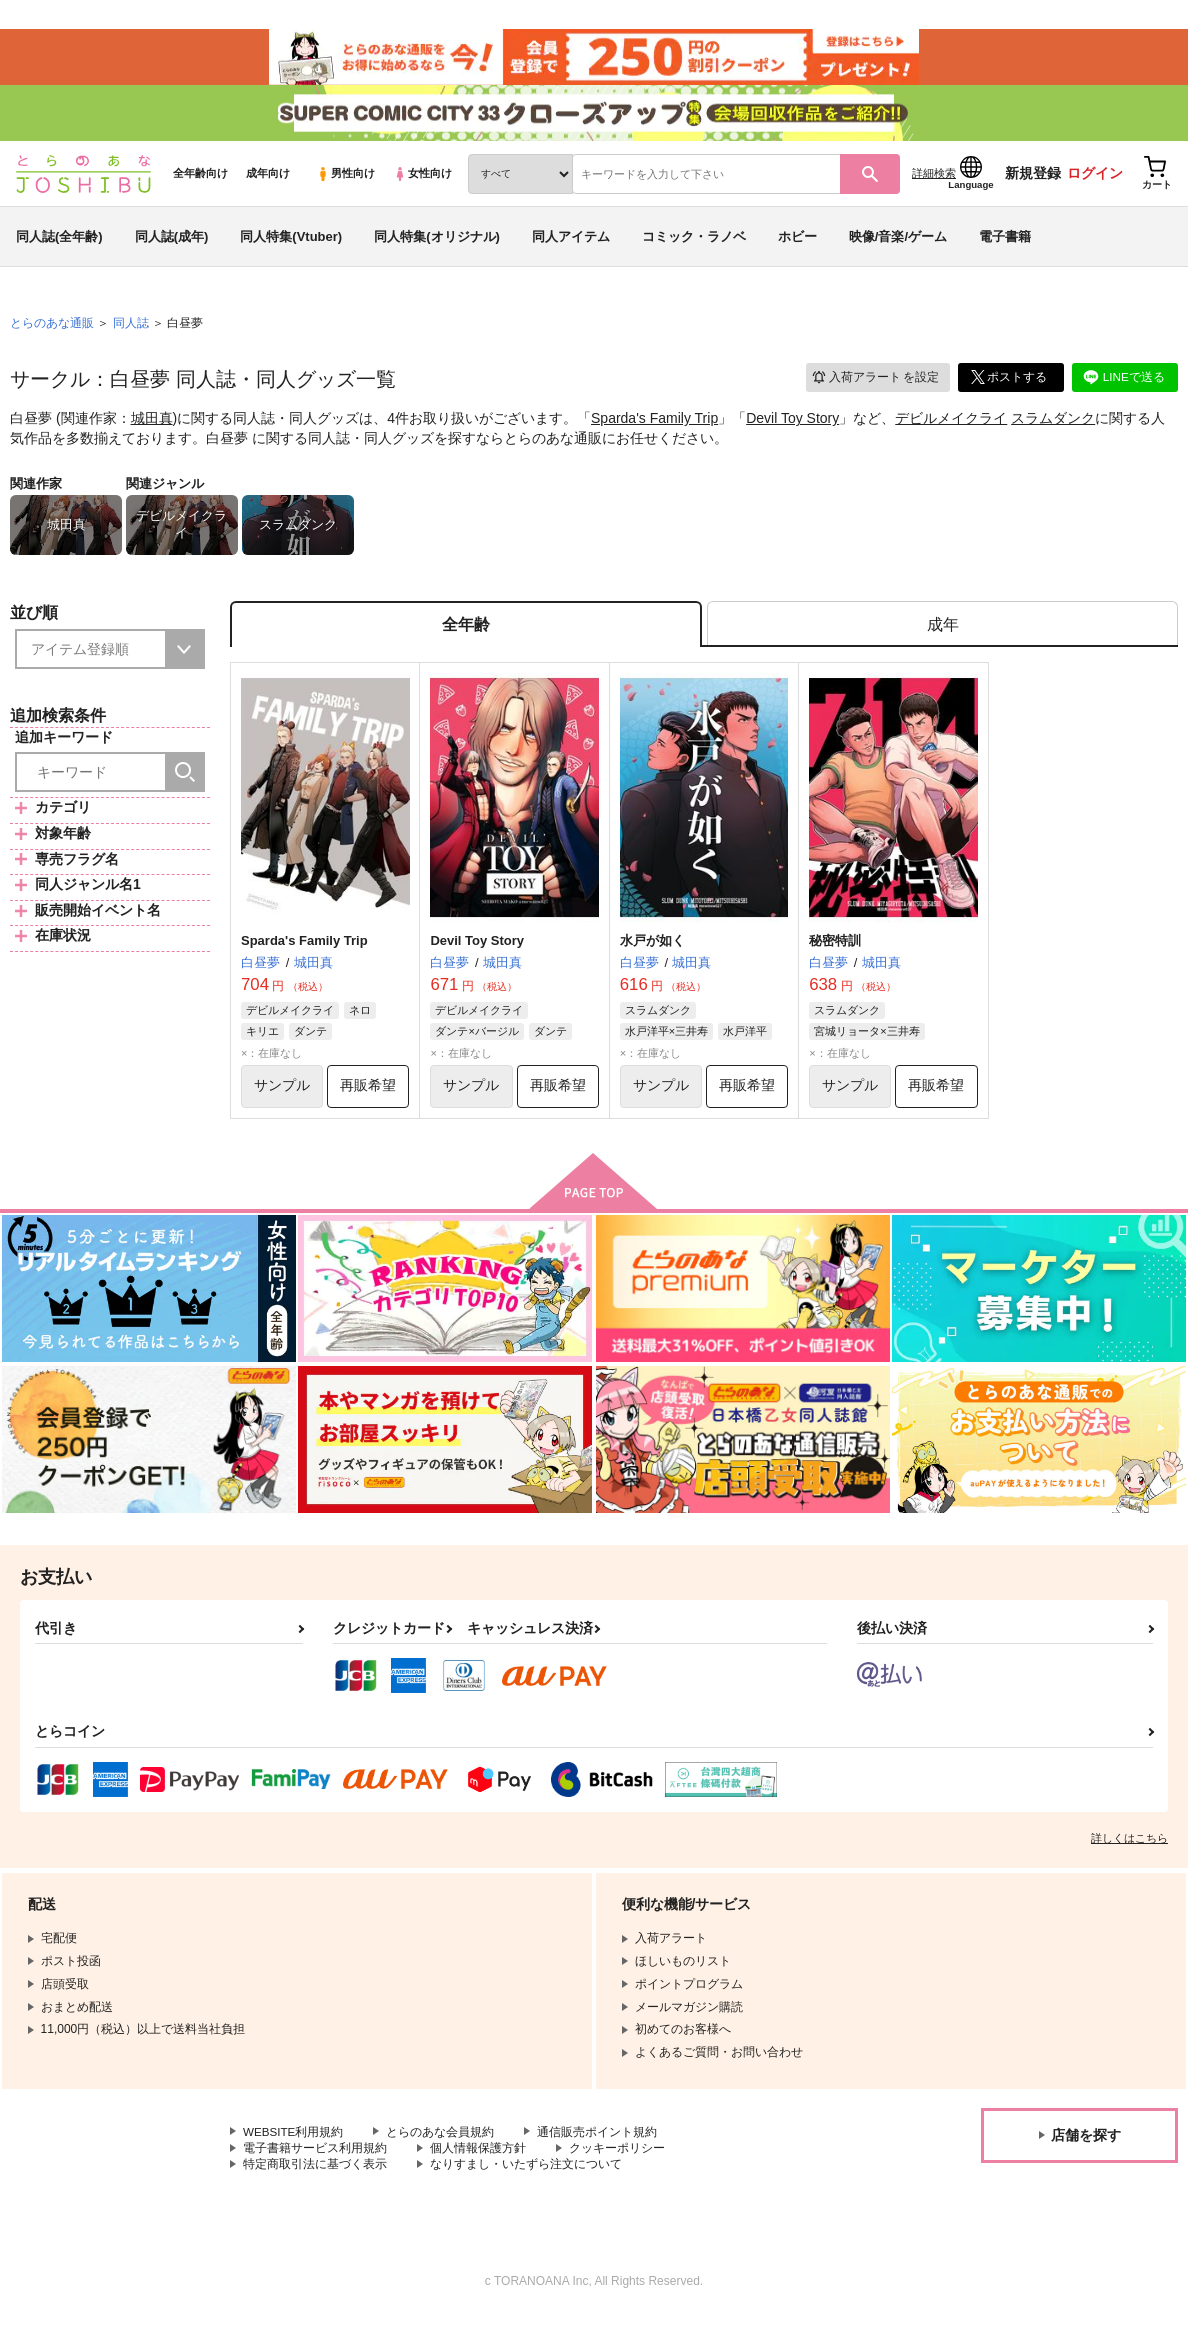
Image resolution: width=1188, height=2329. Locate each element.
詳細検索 (934, 181)
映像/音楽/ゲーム (898, 243)
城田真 (152, 426)
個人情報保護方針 (478, 2160)
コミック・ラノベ (694, 243)
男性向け (345, 181)
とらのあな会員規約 (442, 2143)
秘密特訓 (835, 950)
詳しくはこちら (1129, 1849)
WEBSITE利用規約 (294, 2143)
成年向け (268, 181)
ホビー (797, 243)
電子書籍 (1005, 243)
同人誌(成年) (172, 243)
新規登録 (1033, 181)
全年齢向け (200, 181)
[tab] (942, 633)
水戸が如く (652, 950)
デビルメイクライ (951, 426)
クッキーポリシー (617, 2160)
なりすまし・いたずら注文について (526, 2177)
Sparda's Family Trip (654, 426)
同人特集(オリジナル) (437, 243)
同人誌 (131, 331)
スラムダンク (1053, 426)
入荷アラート (874, 384)
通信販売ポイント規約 (599, 2143)
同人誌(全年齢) (59, 243)
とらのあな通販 (52, 331)
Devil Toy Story (792, 426)
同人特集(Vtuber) (291, 243)
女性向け (422, 181)
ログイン (1095, 181)
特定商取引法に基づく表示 (315, 2177)
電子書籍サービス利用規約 (315, 2160)
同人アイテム (571, 243)
